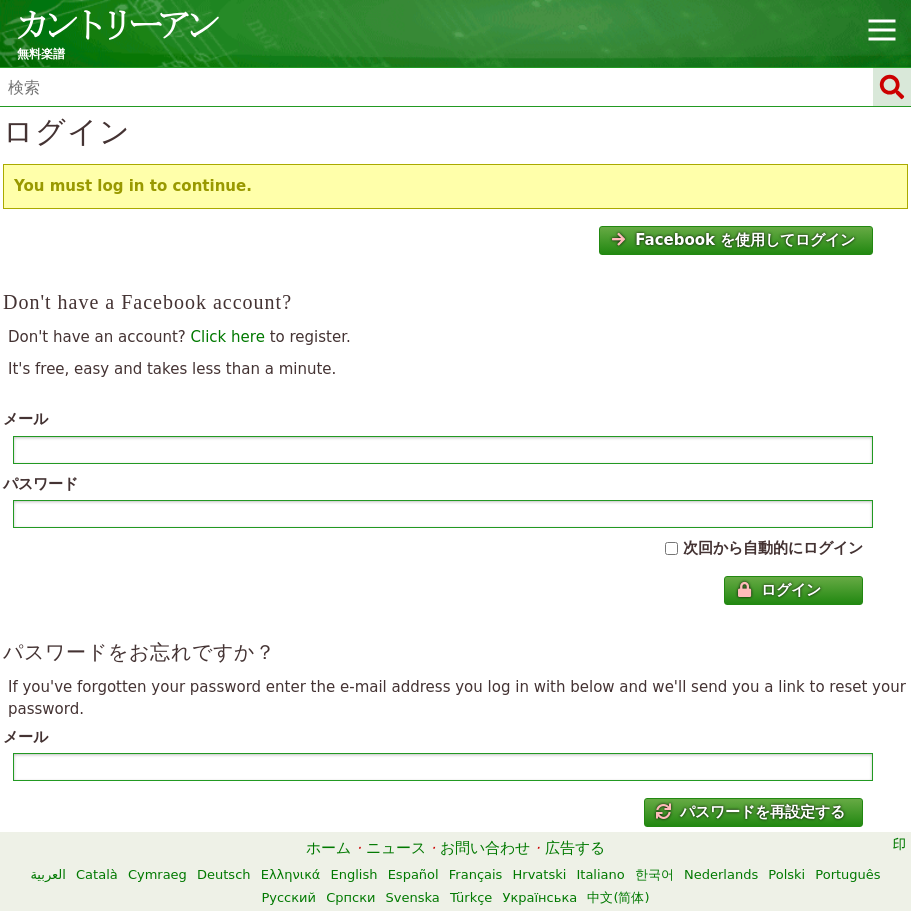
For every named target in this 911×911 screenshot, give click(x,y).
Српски (350, 897)
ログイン (779, 590)
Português (847, 874)
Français (476, 874)
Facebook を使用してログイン (733, 240)
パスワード (40, 484)
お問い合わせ (485, 848)
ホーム (328, 848)
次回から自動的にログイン (773, 548)
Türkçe (471, 897)
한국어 (654, 874)
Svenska (413, 897)
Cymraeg (157, 874)
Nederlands (721, 874)
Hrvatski (540, 874)
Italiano (600, 874)
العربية (48, 874)
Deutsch (224, 874)
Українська (540, 897)
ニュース (396, 848)
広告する (575, 848)
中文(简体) (618, 897)
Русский (288, 897)
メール (25, 419)
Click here (228, 337)
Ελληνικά (291, 874)
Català (97, 874)
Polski (786, 874)
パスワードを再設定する (750, 812)
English (354, 874)
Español (413, 874)
